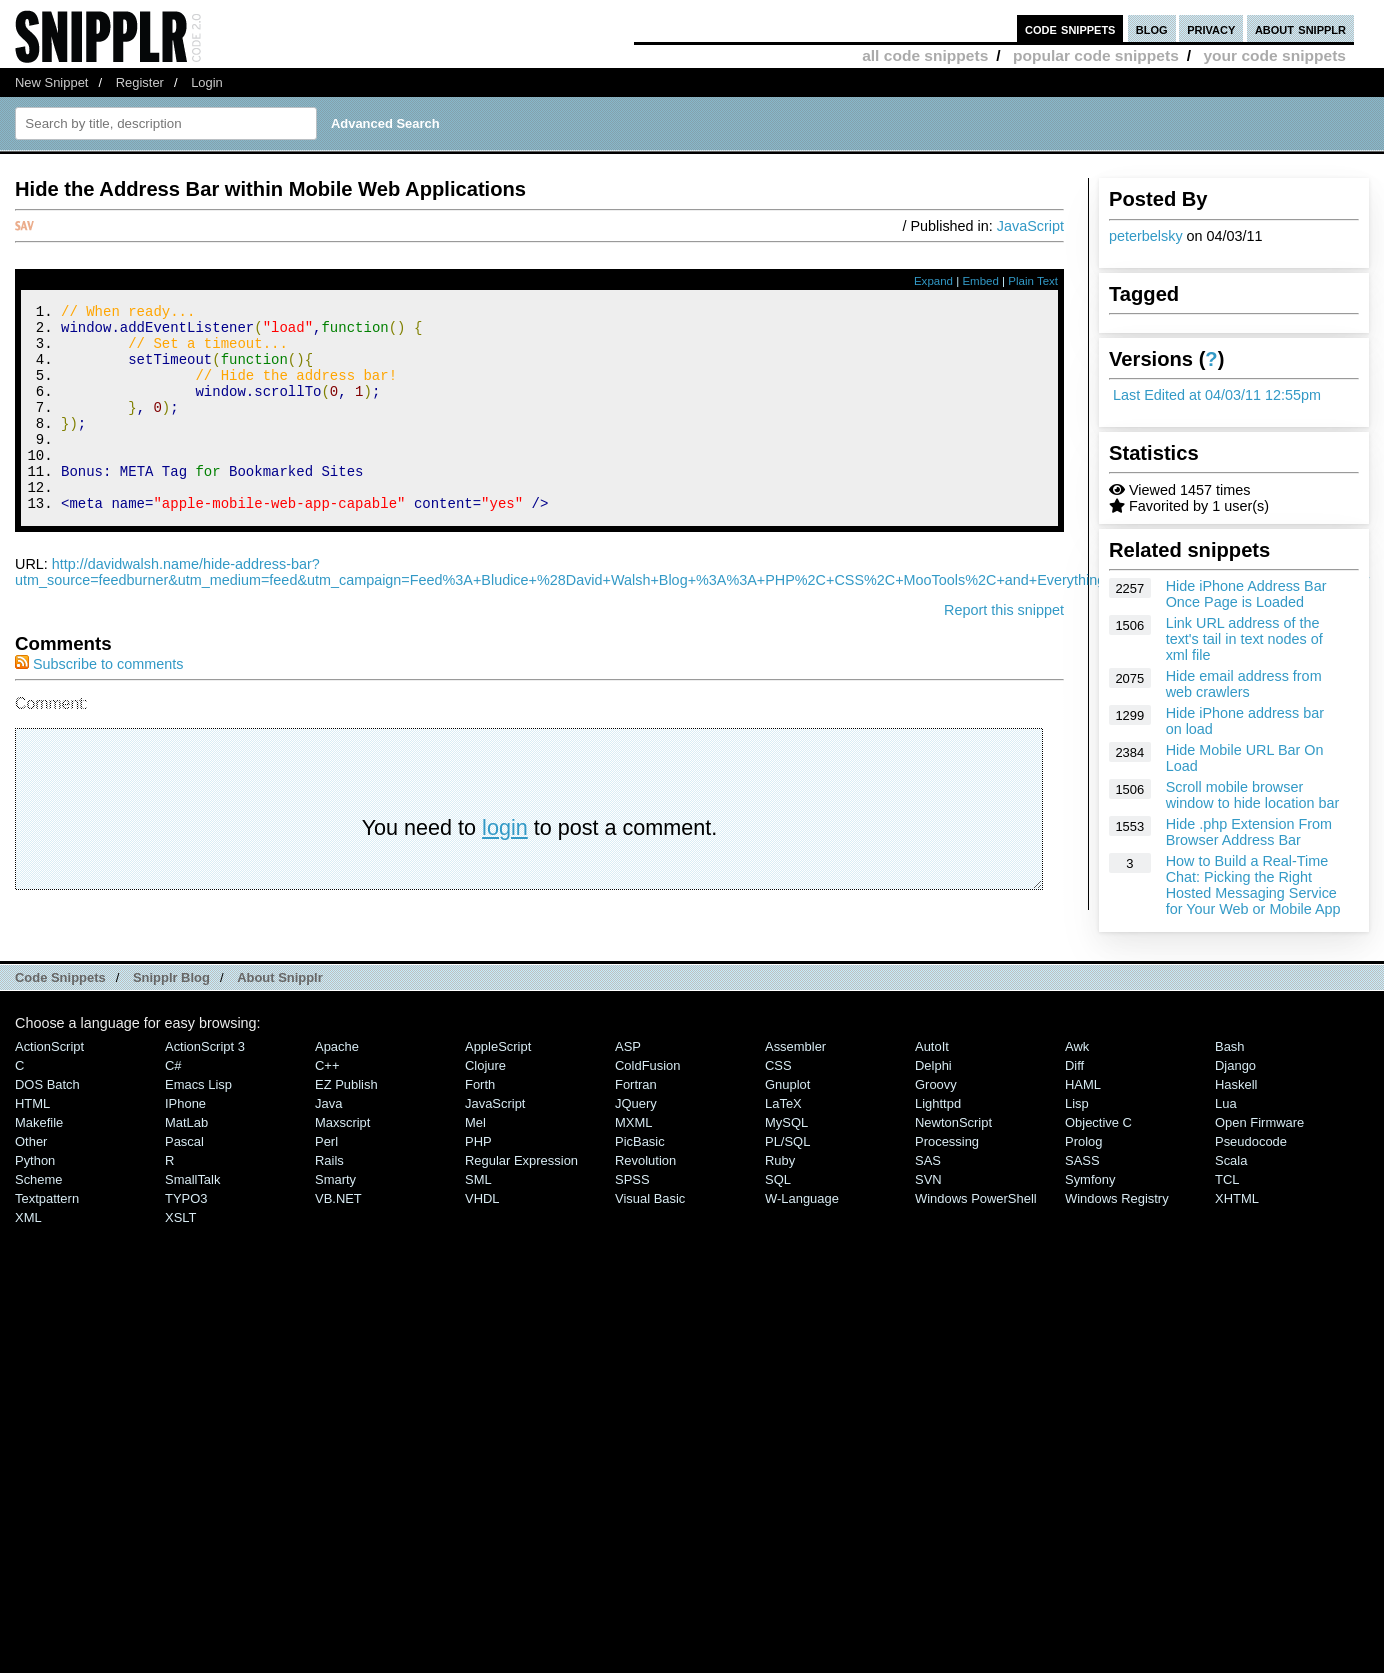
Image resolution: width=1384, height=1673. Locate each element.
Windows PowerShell (976, 1225)
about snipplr (1300, 28)
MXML (633, 1149)
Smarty (335, 1206)
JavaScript (1030, 226)
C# (173, 1092)
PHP (478, 1168)
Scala (1231, 1187)
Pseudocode (1251, 1168)
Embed (980, 281)
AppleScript (498, 1073)
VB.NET (338, 1225)
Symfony (1090, 1206)
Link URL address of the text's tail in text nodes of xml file (1244, 639)
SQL (778, 1206)
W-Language (802, 1225)
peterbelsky (1146, 236)
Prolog (1083, 1168)
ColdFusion (648, 1092)
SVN (928, 1206)
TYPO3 (186, 1225)
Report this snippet (1004, 649)
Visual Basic (650, 1225)
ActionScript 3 (205, 1073)
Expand (933, 281)
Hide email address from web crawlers (1244, 684)
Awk (1077, 1073)
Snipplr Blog (171, 1003)
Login (207, 82)
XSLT (180, 1244)
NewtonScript (953, 1149)
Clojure (485, 1092)
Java (328, 1130)
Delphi (933, 1092)
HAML (1083, 1111)
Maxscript (342, 1149)
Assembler (795, 1073)
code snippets (1070, 28)
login (505, 866)
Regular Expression (521, 1187)
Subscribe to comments (99, 703)
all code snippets (925, 55)
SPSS (632, 1206)
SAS (928, 1187)
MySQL (786, 1149)
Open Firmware (1259, 1149)
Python (35, 1187)
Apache (337, 1073)
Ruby (780, 1187)
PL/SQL (787, 1168)
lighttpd (938, 1130)
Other (31, 1168)
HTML (32, 1130)
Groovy (936, 1111)
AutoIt (932, 1073)
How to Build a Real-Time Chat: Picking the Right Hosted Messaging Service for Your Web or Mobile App (1253, 885)
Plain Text (1033, 281)
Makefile (39, 1149)
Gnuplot (787, 1111)
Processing (947, 1168)
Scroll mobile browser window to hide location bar (1253, 795)
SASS (1082, 1187)
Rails (329, 1187)
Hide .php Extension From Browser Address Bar (1249, 832)
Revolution (645, 1187)
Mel (475, 1149)
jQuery (636, 1130)
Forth (480, 1111)
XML (28, 1244)
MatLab (186, 1149)
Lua (1226, 1130)
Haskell (1236, 1111)
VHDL (482, 1225)
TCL (1227, 1206)
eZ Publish (346, 1111)
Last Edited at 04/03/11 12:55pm (1217, 395)
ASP (628, 1073)
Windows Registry (1117, 1225)
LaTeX (783, 1130)
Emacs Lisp (198, 1111)
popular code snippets (1096, 55)
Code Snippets (60, 1003)
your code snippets (1274, 55)
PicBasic (640, 1168)
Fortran (636, 1111)
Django (1235, 1092)
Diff (1074, 1092)
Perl (326, 1168)
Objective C (1098, 1149)
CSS (778, 1092)
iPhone (185, 1130)
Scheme (39, 1206)
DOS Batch (47, 1111)
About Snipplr (280, 1003)
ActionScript (49, 1073)
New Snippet (51, 82)
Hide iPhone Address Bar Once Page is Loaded (1246, 594)
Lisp (1077, 1130)
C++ (327, 1092)
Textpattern (47, 1225)
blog (1152, 28)
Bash (1230, 1073)
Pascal (184, 1168)
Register (140, 82)
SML (478, 1206)
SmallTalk (192, 1206)
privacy (1211, 28)
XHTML (1237, 1225)
